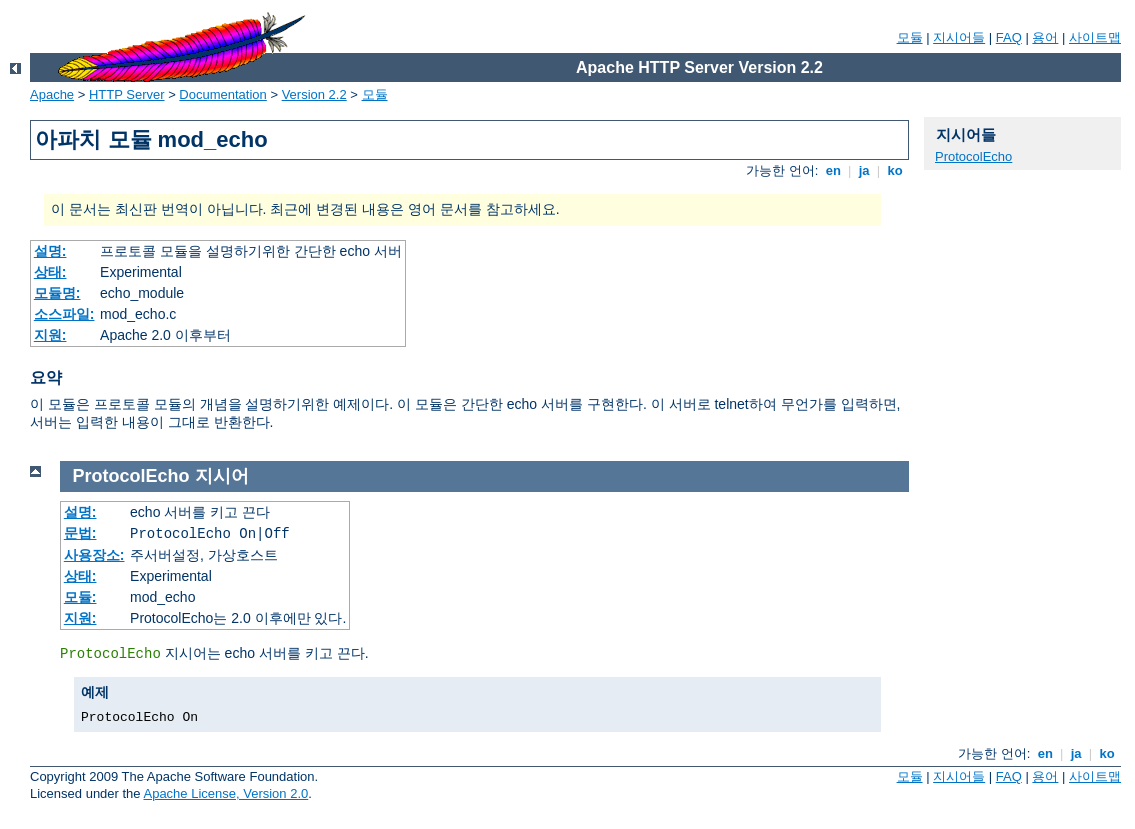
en (833, 170)
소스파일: (64, 314)
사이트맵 (1095, 37)
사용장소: (94, 555)
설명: (50, 251)
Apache (52, 94)
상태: (50, 272)
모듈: (80, 597)
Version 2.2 (314, 94)
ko (895, 170)
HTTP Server (127, 94)
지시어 (222, 476)
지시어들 (959, 37)
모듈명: (57, 293)
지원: (50, 335)
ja (864, 170)
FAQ (1009, 37)
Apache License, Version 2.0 (225, 793)
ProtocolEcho (973, 156)
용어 (1045, 37)
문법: (80, 533)
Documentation (222, 94)
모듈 (910, 37)
